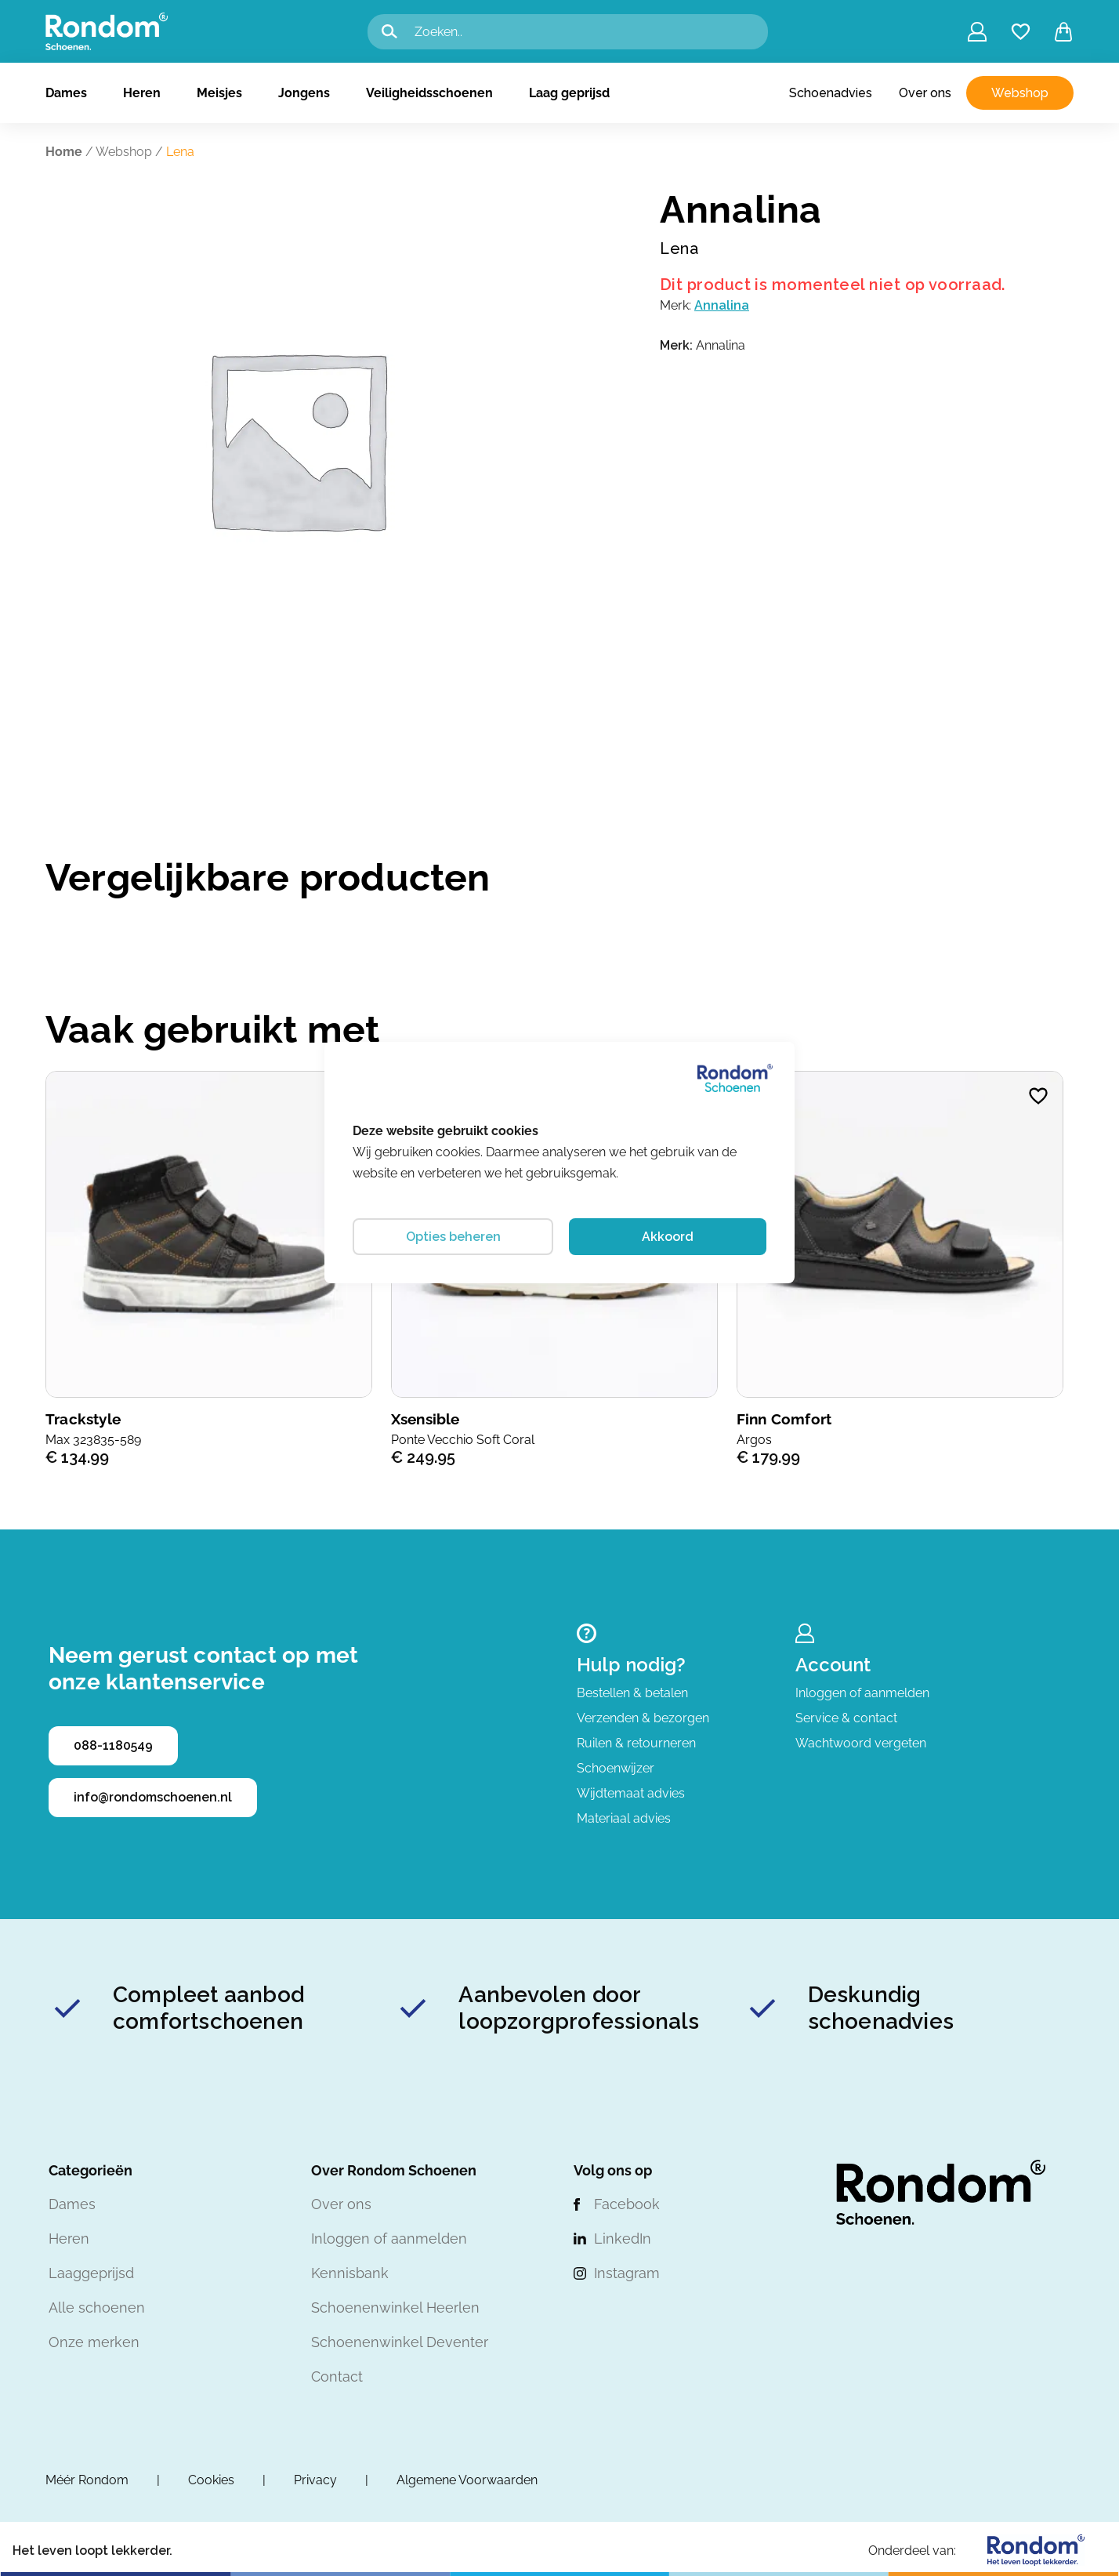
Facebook (627, 2204)
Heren (142, 92)
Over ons (925, 92)
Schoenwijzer (615, 1768)
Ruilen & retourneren (636, 1743)
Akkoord (667, 1236)
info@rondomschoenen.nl (153, 1797)
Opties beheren (453, 1236)
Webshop (1019, 92)
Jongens (304, 92)
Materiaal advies (624, 1818)
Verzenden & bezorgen (643, 1718)
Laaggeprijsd (91, 2273)
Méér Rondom (87, 2480)
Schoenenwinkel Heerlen (395, 2307)
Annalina (721, 305)
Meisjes (219, 92)
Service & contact (846, 1718)
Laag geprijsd (569, 92)
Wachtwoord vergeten (860, 1743)
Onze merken (94, 2342)
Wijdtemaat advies (631, 1793)
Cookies (211, 2480)
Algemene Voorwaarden (467, 2480)
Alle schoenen (97, 2307)
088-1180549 (113, 1745)
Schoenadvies (830, 92)
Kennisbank (350, 2273)
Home (63, 151)
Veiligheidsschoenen (429, 92)
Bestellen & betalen (632, 1692)
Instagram (627, 2273)
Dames (66, 92)
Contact (337, 2376)
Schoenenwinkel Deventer (399, 2342)
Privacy (315, 2480)
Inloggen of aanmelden (862, 1692)
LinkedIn (622, 2238)
